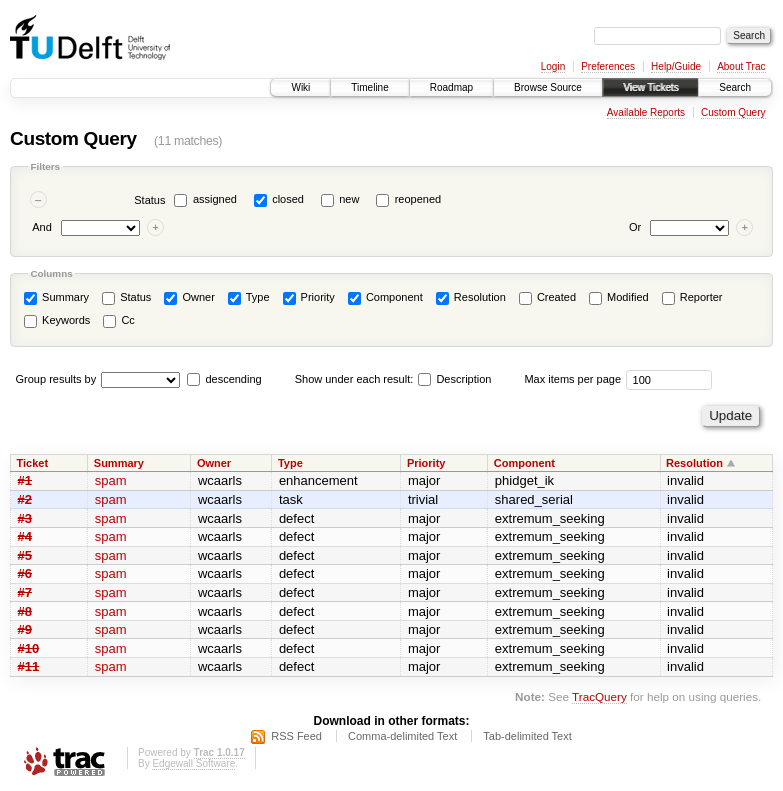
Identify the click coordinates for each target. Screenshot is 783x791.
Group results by (56, 379)
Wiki (300, 87)
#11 (29, 666)
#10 (29, 648)
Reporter (692, 298)
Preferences (608, 66)
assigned (215, 199)
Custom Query (733, 112)
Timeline (369, 87)
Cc (119, 321)
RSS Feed (296, 736)
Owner (189, 298)
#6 (25, 573)
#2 (25, 499)
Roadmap (451, 87)
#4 (25, 536)
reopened (418, 199)
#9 (25, 629)
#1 (25, 480)
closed (288, 199)
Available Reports (646, 112)
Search (735, 87)
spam (111, 480)
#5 (25, 555)
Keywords (57, 321)
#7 (25, 592)
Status (149, 200)
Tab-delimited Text (527, 736)
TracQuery (599, 696)
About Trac (741, 66)
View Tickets (650, 87)
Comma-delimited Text (402, 736)
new (349, 199)
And (42, 227)
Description (454, 379)
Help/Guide (676, 66)
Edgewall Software (193, 763)
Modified (619, 298)
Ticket (33, 463)
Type (249, 298)
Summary (56, 298)
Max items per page (572, 379)
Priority (309, 298)
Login (553, 66)
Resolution (471, 298)
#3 (25, 518)
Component (385, 298)
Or (635, 227)
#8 (25, 611)
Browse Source (548, 87)
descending (233, 379)
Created (547, 298)
